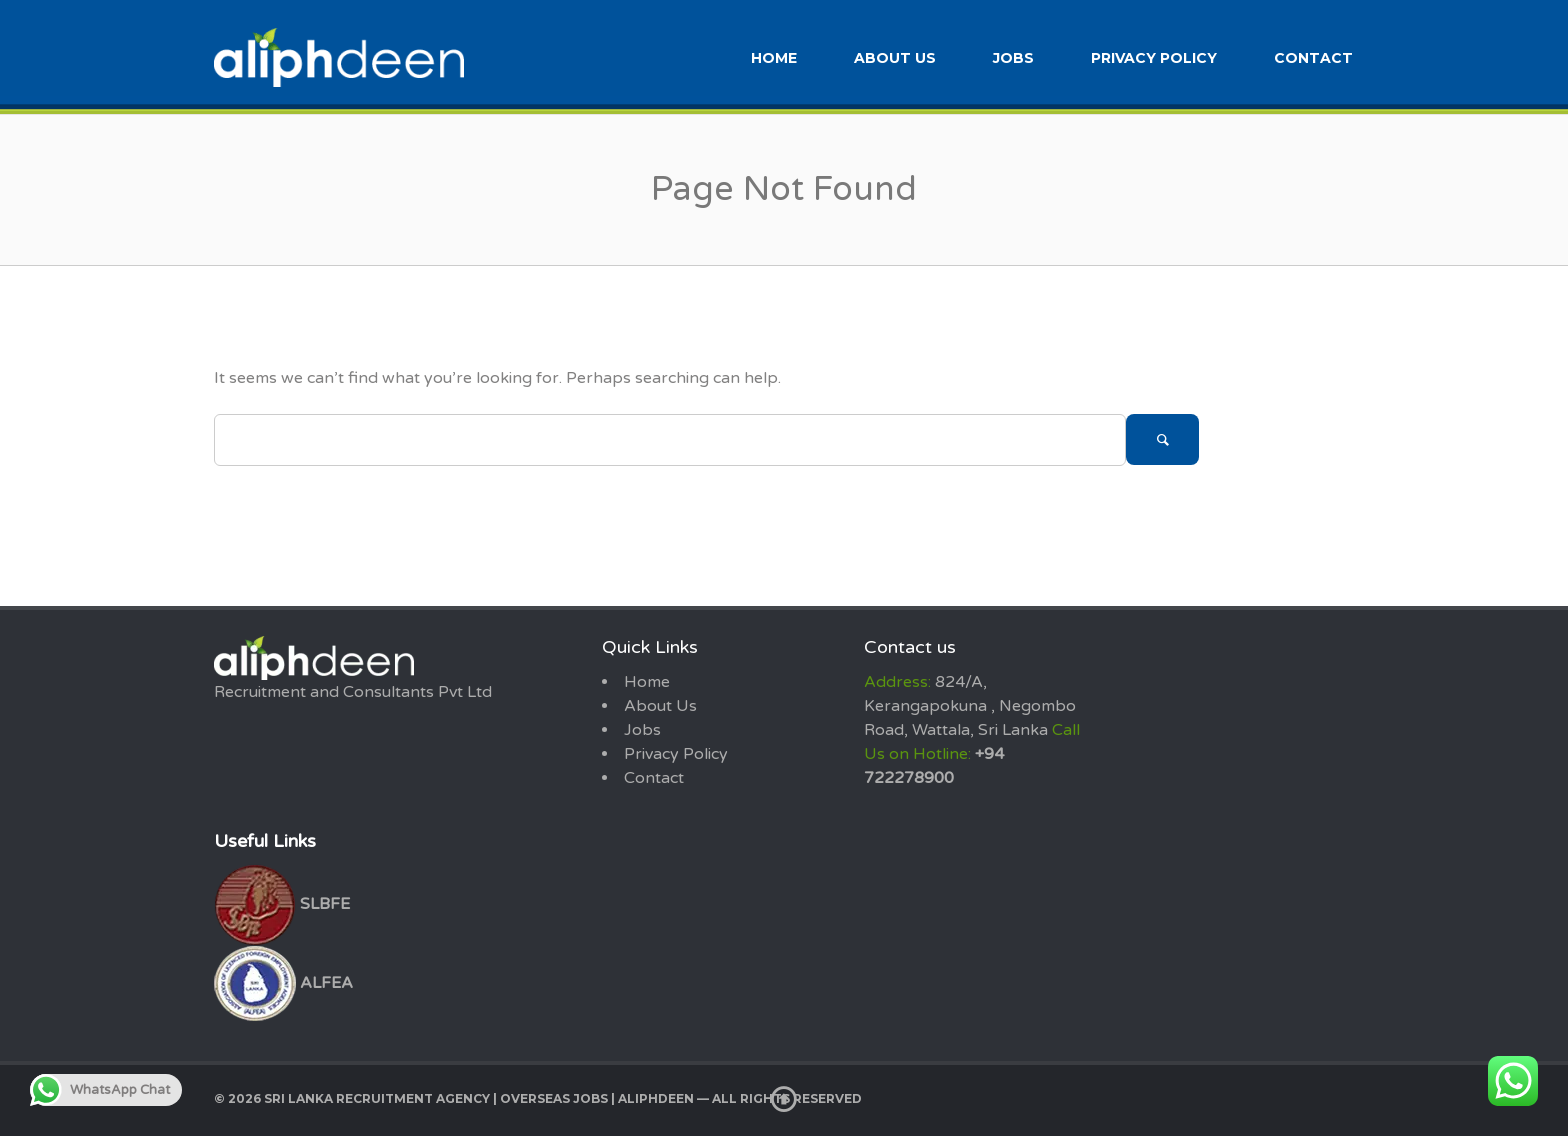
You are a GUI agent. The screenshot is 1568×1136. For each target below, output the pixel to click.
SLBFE (282, 904)
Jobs (1013, 58)
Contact (1313, 58)
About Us (895, 58)
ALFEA (283, 983)
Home (774, 58)
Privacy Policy (1154, 58)
